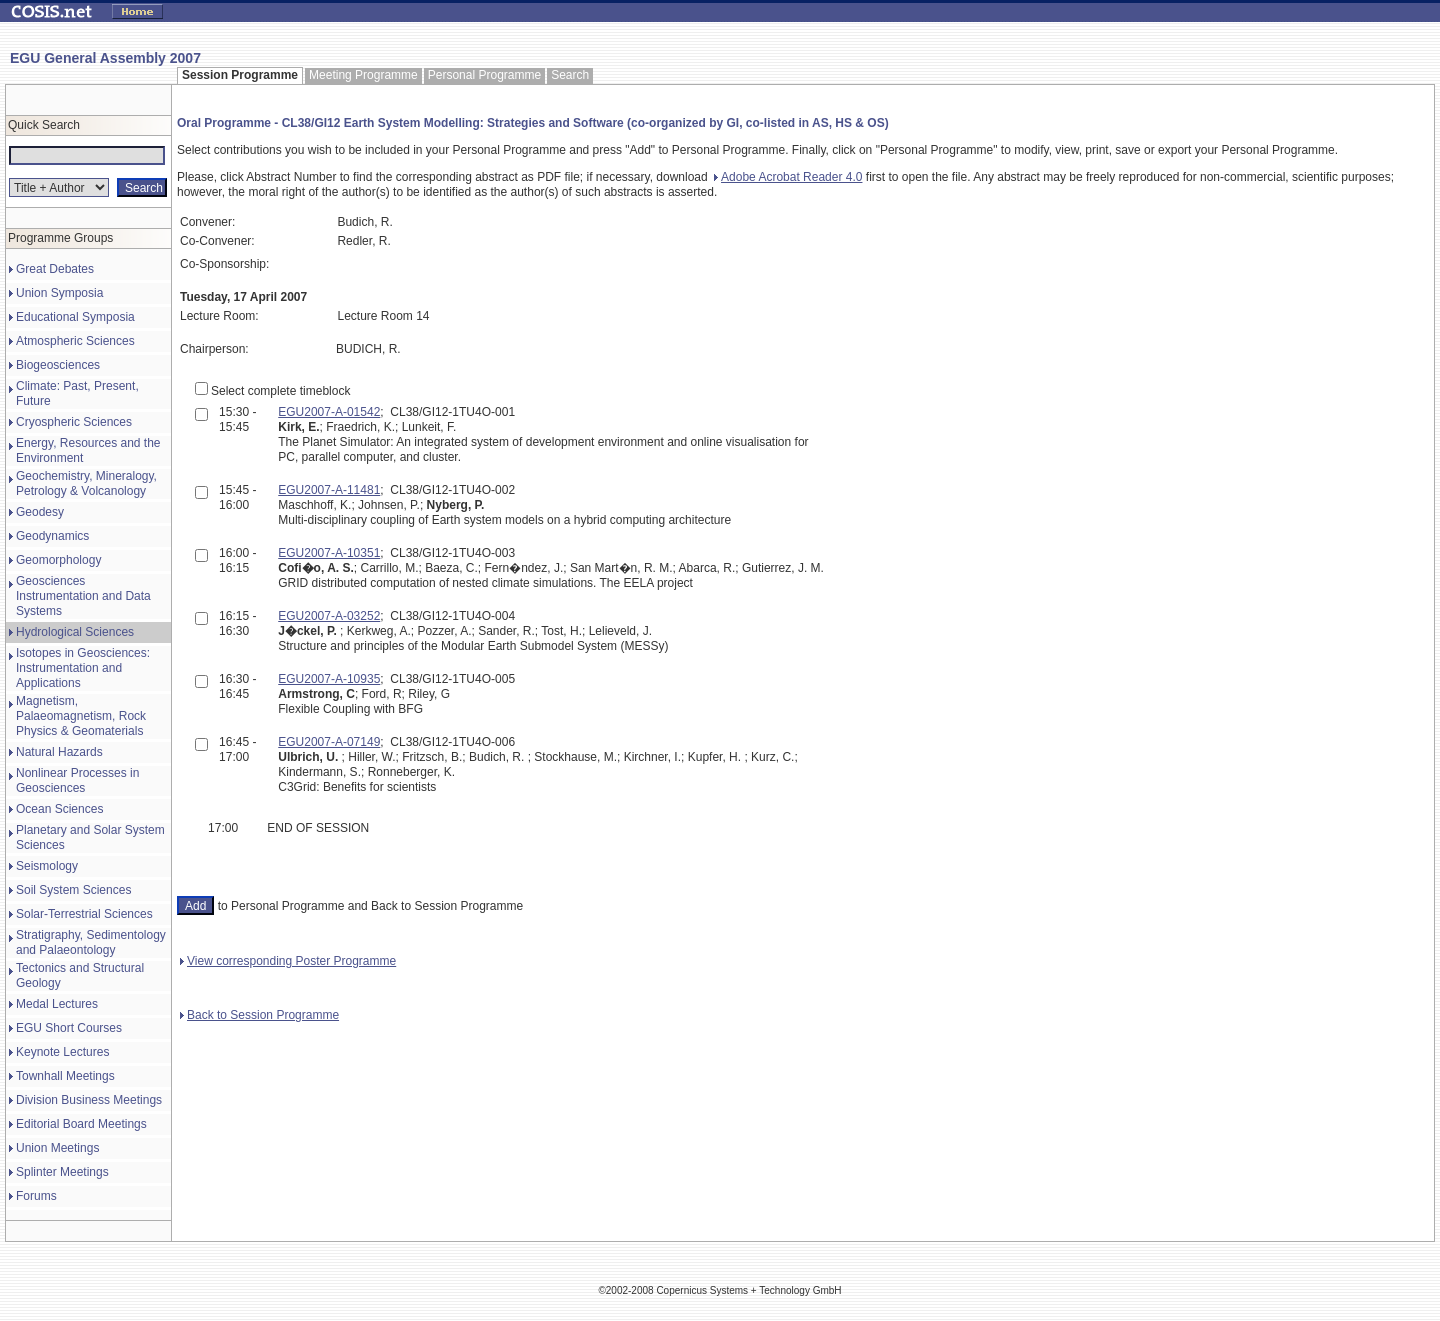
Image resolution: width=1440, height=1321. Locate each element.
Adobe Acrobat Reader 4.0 (788, 177)
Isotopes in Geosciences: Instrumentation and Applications (83, 668)
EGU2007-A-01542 (329, 412)
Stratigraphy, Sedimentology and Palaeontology (91, 942)
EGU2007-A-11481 (329, 490)
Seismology (47, 866)
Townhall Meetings (65, 1076)
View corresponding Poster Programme (288, 961)
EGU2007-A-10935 (329, 679)
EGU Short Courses (69, 1028)
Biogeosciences (58, 365)
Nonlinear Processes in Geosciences (77, 780)
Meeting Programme (363, 75)
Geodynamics (52, 536)
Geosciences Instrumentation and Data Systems (83, 596)
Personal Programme (484, 75)
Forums (36, 1196)
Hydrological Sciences (75, 632)
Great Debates (55, 269)
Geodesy (40, 512)
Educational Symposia (75, 317)
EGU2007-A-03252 (329, 616)
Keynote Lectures (62, 1052)
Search (570, 75)
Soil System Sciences (73, 890)
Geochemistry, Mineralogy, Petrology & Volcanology (86, 483)
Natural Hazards (59, 752)
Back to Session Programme (259, 1015)
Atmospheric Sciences (75, 341)
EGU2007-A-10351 (329, 553)
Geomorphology (58, 560)
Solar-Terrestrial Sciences (84, 914)
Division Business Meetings (89, 1100)
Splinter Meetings (62, 1172)
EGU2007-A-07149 (329, 742)
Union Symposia (59, 293)
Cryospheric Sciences (74, 422)
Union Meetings (57, 1148)
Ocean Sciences (59, 809)
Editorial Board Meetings (81, 1124)
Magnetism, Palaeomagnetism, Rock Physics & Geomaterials (81, 716)
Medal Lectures (57, 1004)
